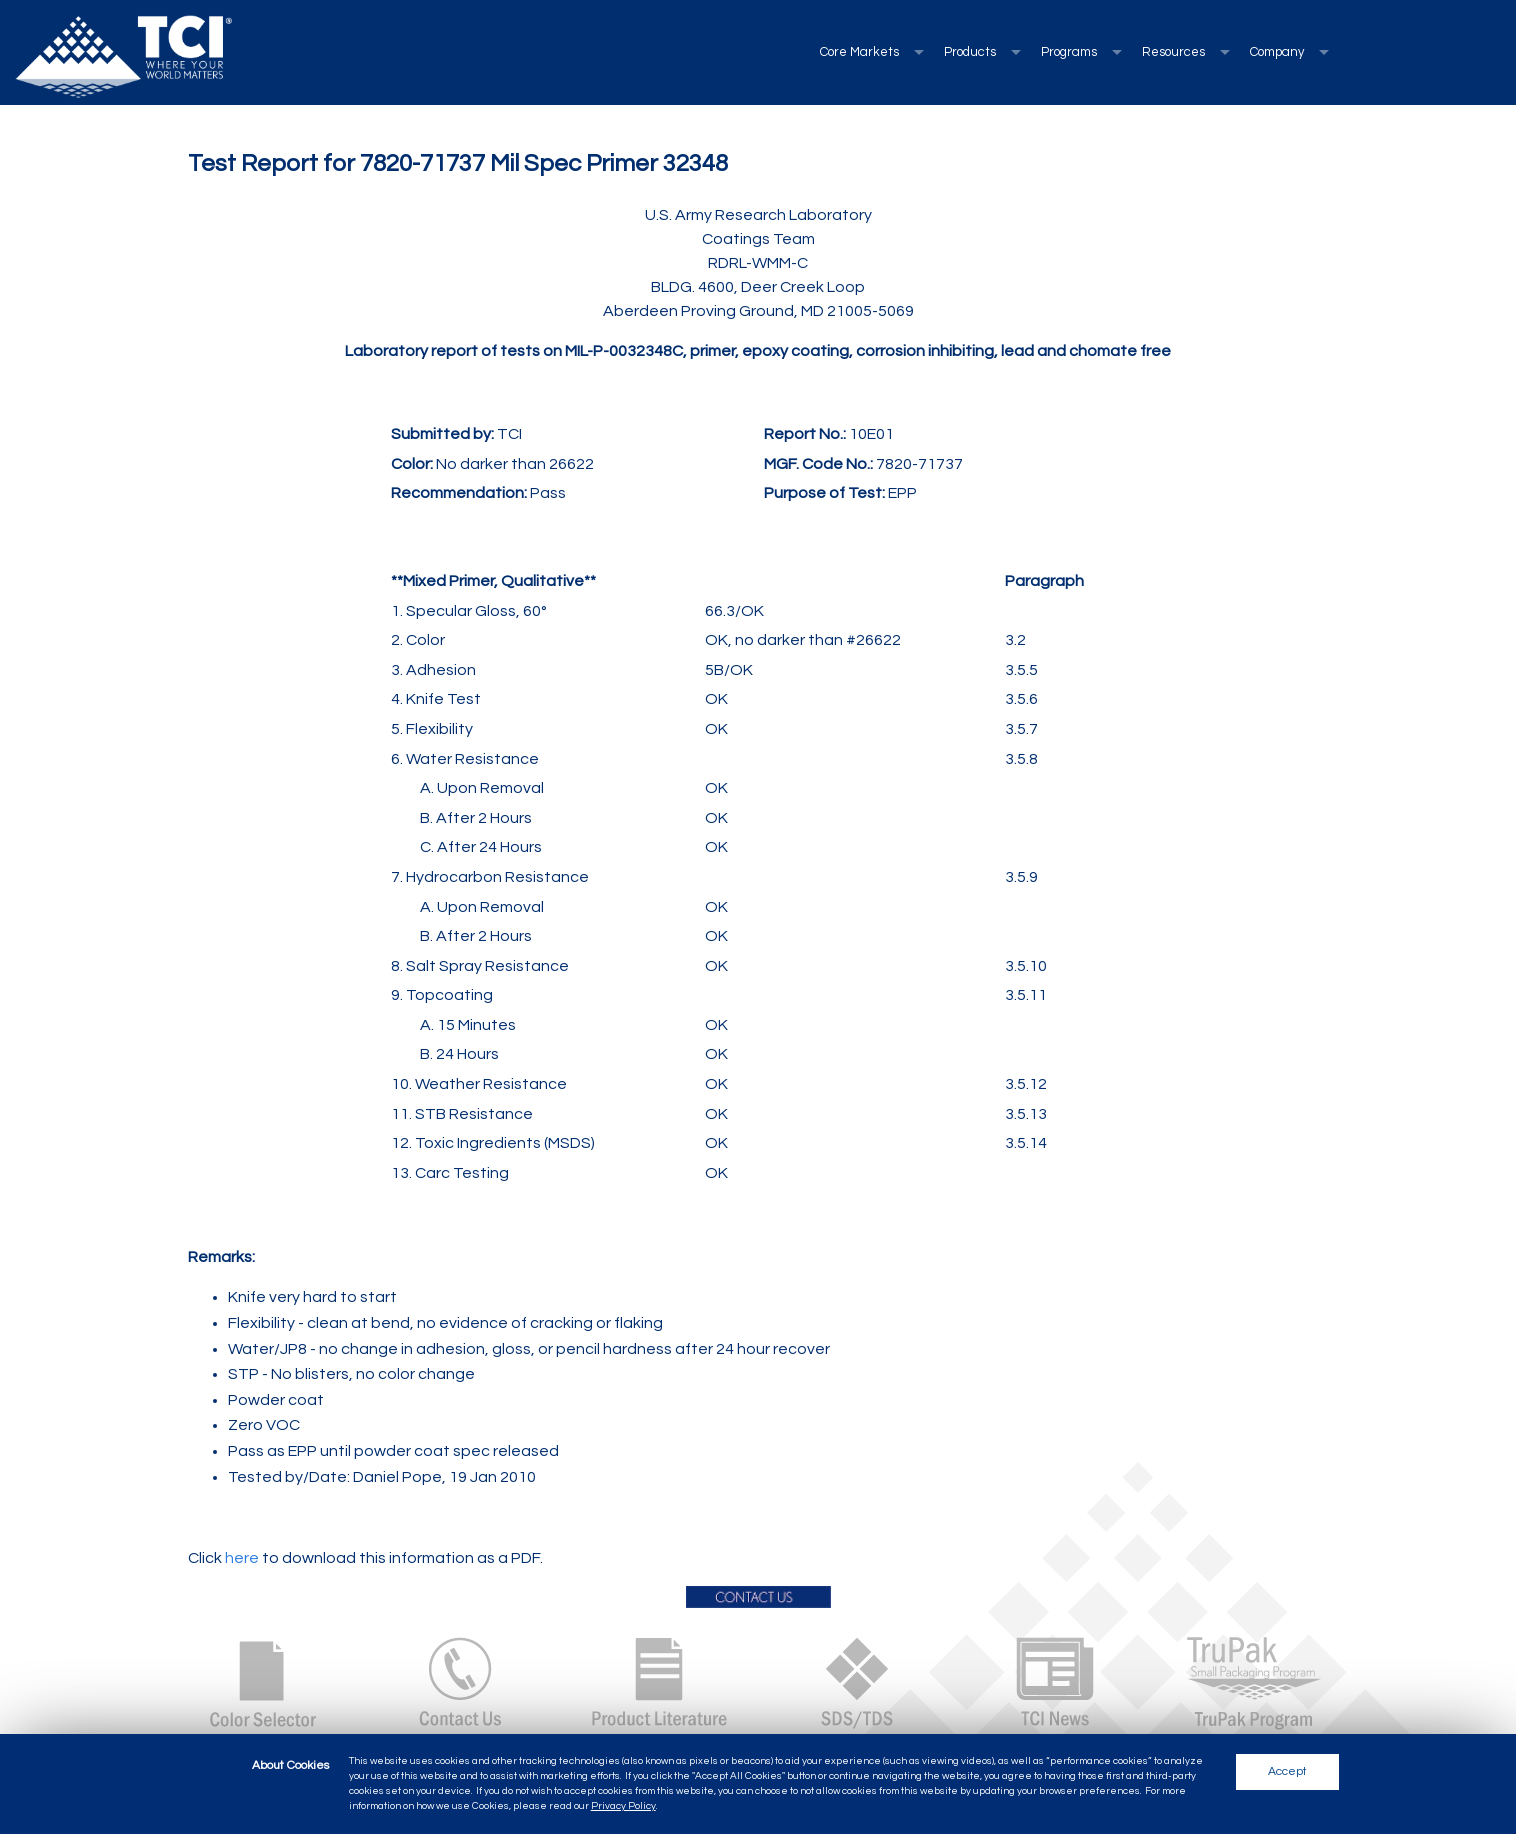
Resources (1173, 52)
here (242, 1558)
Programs (1069, 52)
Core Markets (859, 52)
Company (1277, 52)
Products (970, 52)
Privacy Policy (623, 1806)
